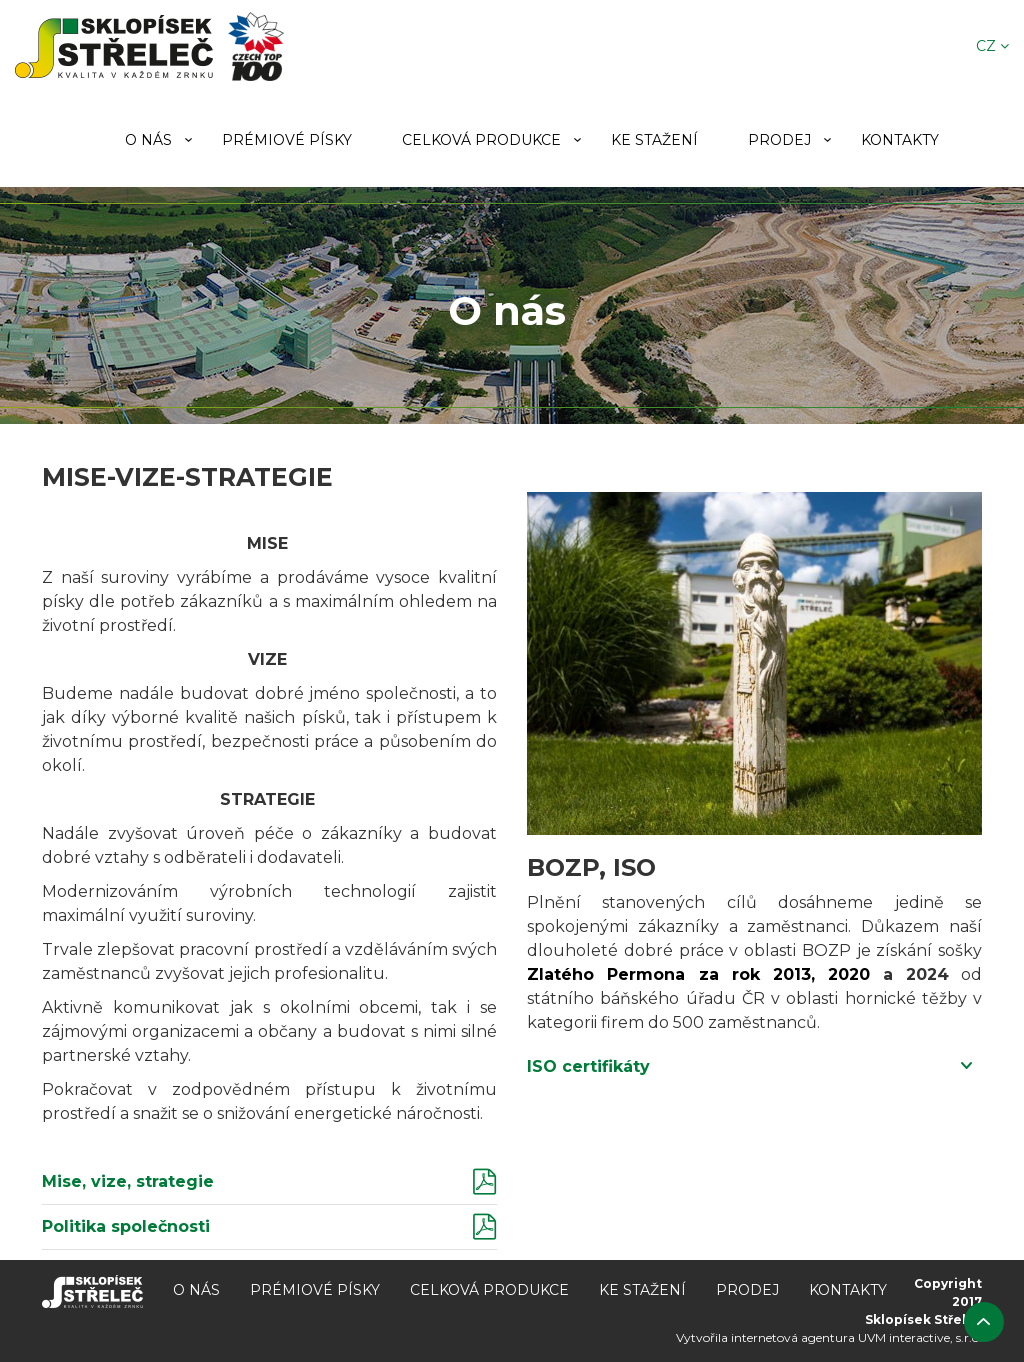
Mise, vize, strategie (128, 1181)
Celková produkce (481, 140)
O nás (148, 140)
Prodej (779, 140)
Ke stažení (654, 140)
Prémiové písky (287, 140)
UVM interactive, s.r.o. (920, 1337)
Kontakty (900, 140)
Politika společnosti (126, 1226)
